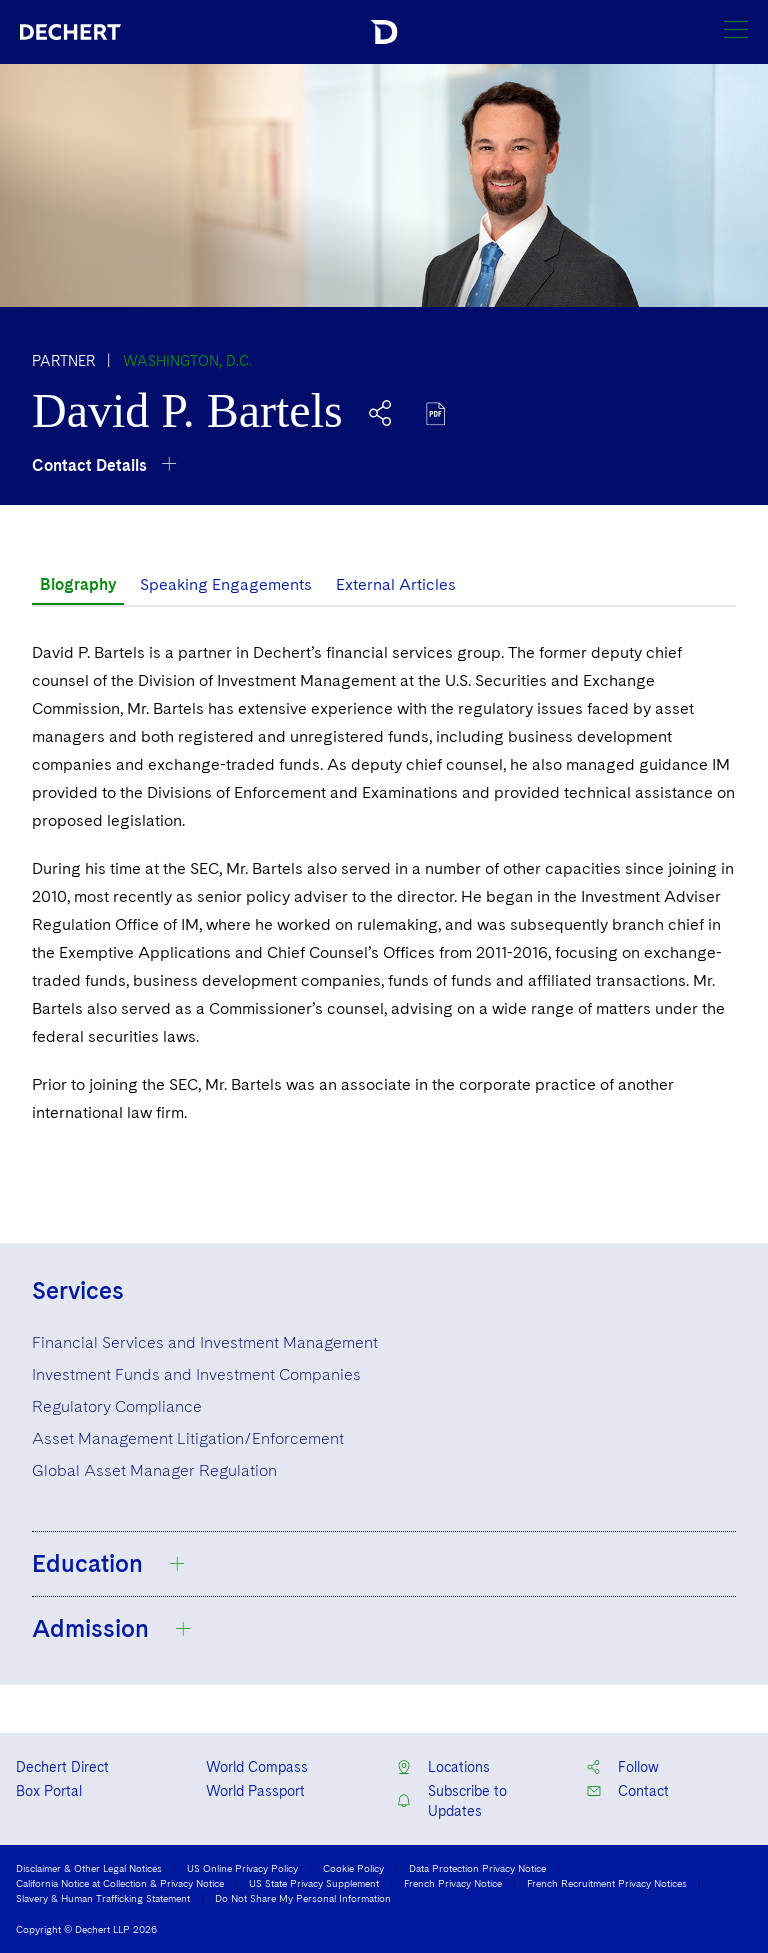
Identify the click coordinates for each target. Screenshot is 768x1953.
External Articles (396, 584)
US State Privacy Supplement (314, 1883)
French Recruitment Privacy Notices (607, 1883)
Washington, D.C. (187, 361)
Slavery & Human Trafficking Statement (103, 1898)
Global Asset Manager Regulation (154, 1470)
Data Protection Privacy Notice (477, 1868)
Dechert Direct (62, 1767)
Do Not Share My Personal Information (303, 1898)
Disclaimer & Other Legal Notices (89, 1868)
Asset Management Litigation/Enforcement (188, 1438)
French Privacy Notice (453, 1883)
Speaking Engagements (226, 584)
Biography (78, 584)
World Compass (257, 1767)
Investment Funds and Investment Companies (196, 1374)
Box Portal (49, 1791)
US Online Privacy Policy (242, 1868)
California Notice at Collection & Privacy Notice (120, 1883)
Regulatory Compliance (117, 1406)
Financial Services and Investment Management (205, 1342)
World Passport (255, 1791)
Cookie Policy (353, 1868)
